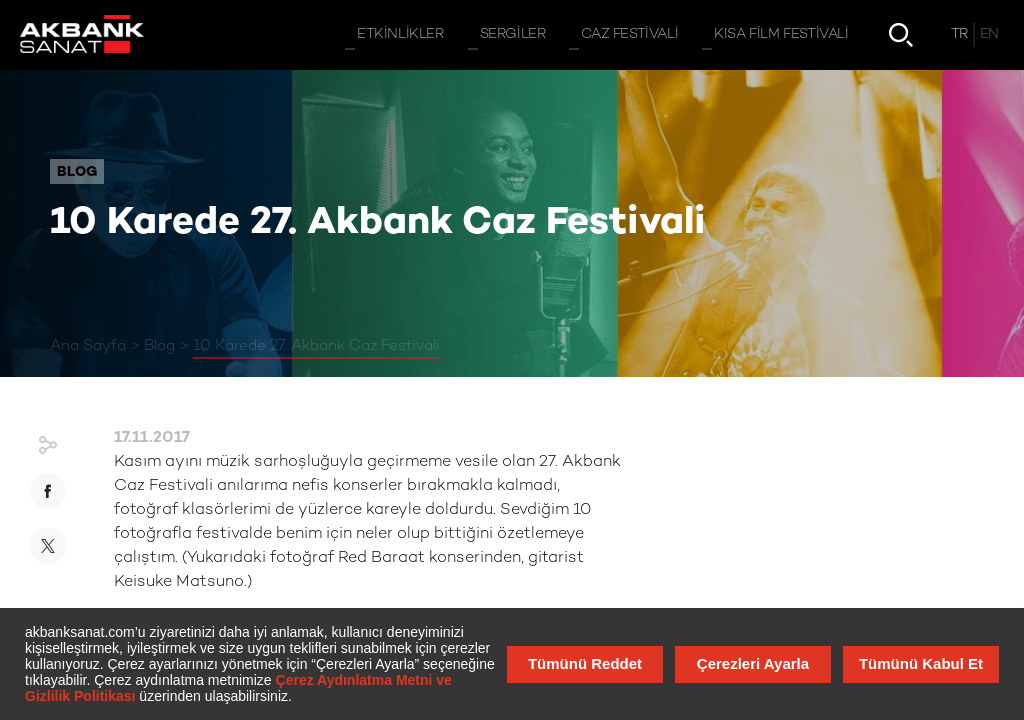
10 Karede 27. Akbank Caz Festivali (316, 346)
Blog (159, 346)
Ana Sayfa (88, 346)
